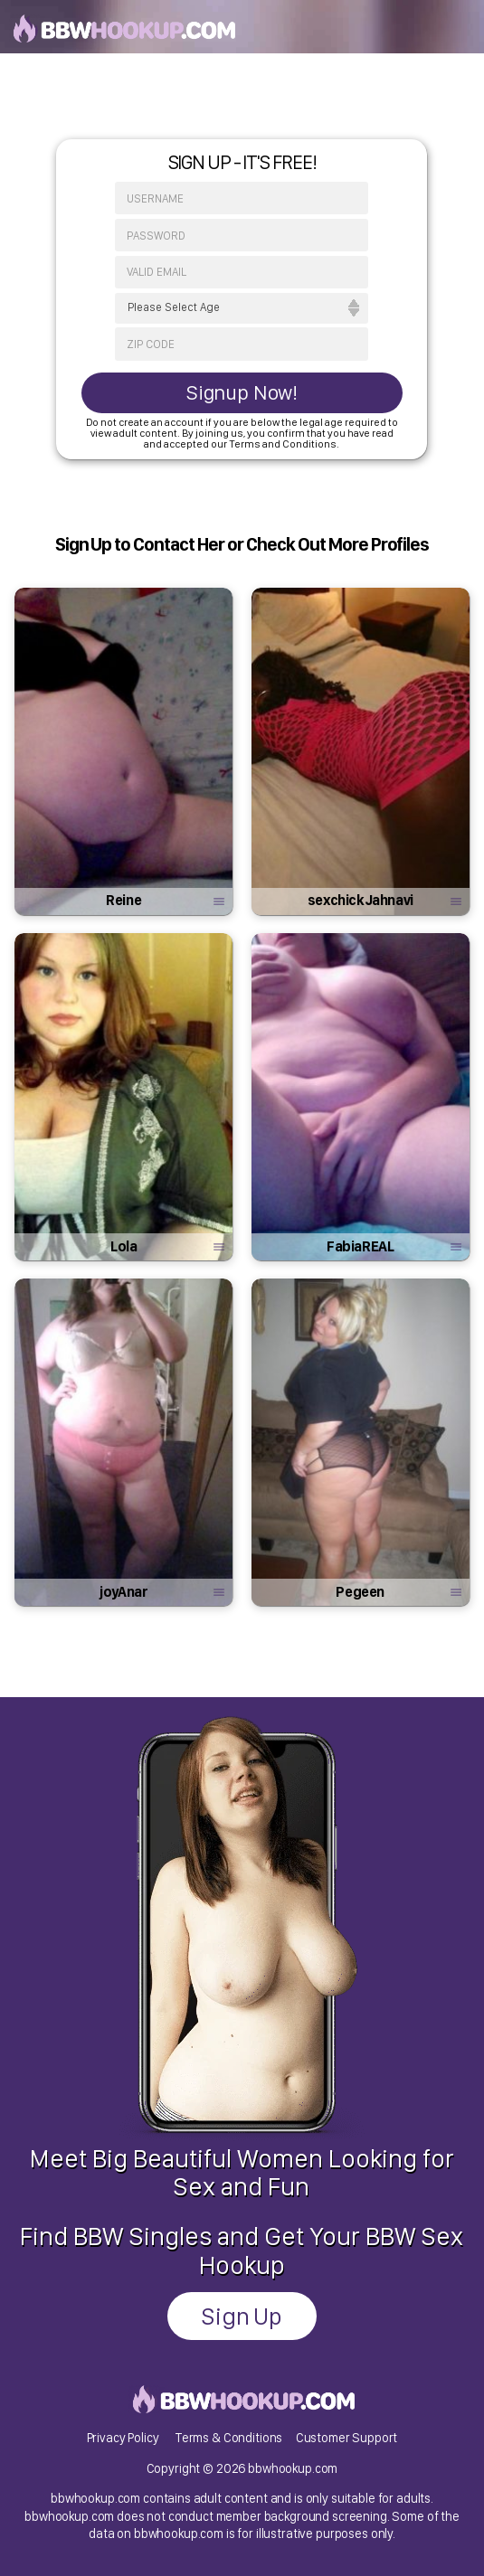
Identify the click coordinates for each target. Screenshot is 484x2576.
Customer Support (347, 2437)
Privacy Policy (123, 2437)
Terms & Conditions (228, 2437)
